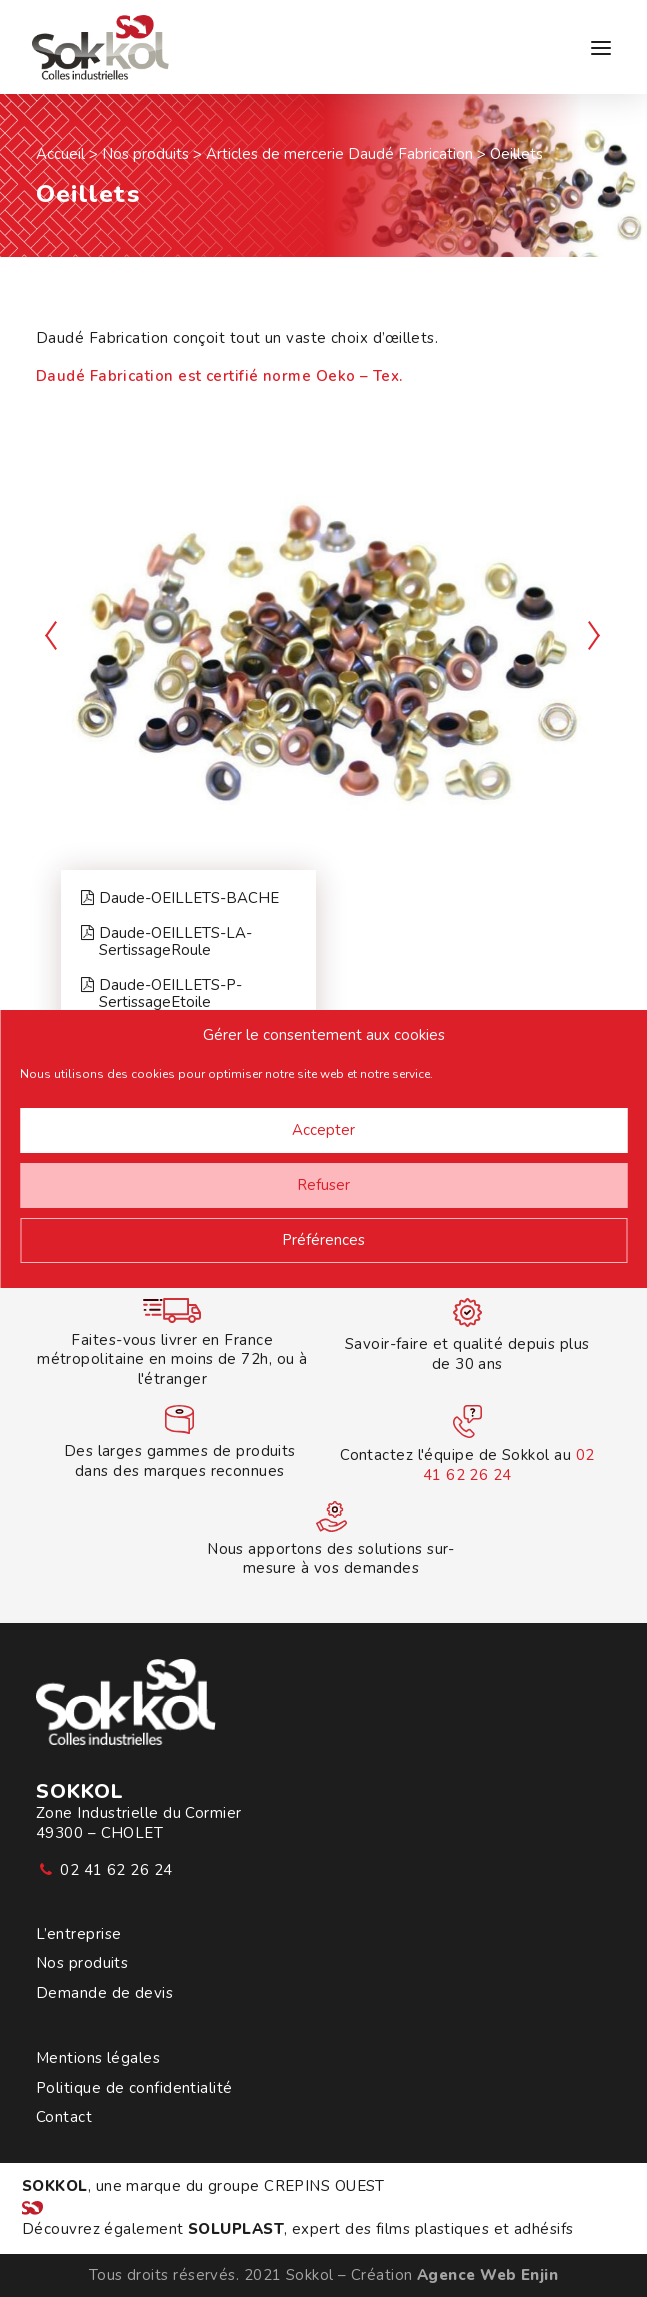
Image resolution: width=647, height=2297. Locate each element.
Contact (64, 2117)
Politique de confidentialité (134, 2088)
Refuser (323, 1185)
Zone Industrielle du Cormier (139, 1813)
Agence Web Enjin (487, 2275)
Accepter (323, 1130)
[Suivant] (595, 683)
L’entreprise (78, 1934)
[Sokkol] (98, 47)
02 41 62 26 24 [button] (116, 1870)
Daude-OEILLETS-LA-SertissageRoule (166, 942)
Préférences (323, 1240)
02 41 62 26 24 (509, 1465)
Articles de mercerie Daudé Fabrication (339, 154)
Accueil (60, 154)
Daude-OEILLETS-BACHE (180, 898)
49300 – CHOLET (99, 1833)
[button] (601, 47)
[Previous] (52, 683)
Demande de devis (104, 1993)
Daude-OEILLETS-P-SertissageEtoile (161, 994)
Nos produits (145, 154)
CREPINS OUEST (324, 2186)
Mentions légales (98, 2058)
